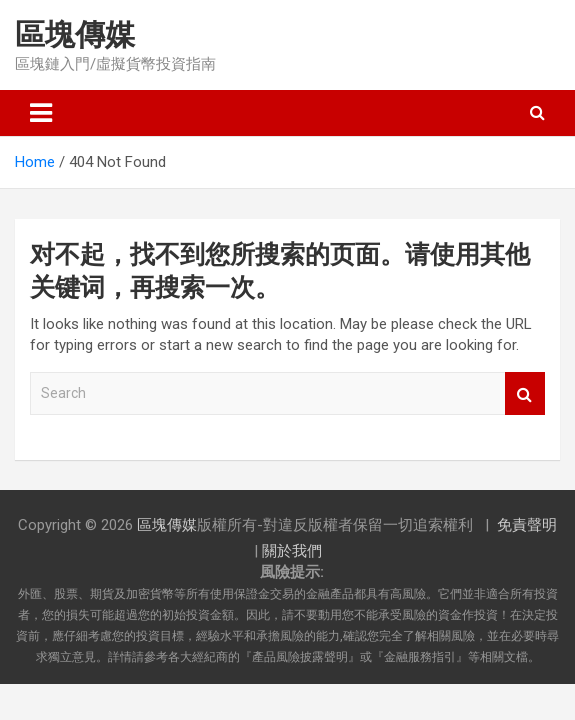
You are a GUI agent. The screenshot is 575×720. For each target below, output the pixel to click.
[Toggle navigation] (41, 113)
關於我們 (292, 551)
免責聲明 (527, 525)
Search (525, 393)
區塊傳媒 (75, 34)
